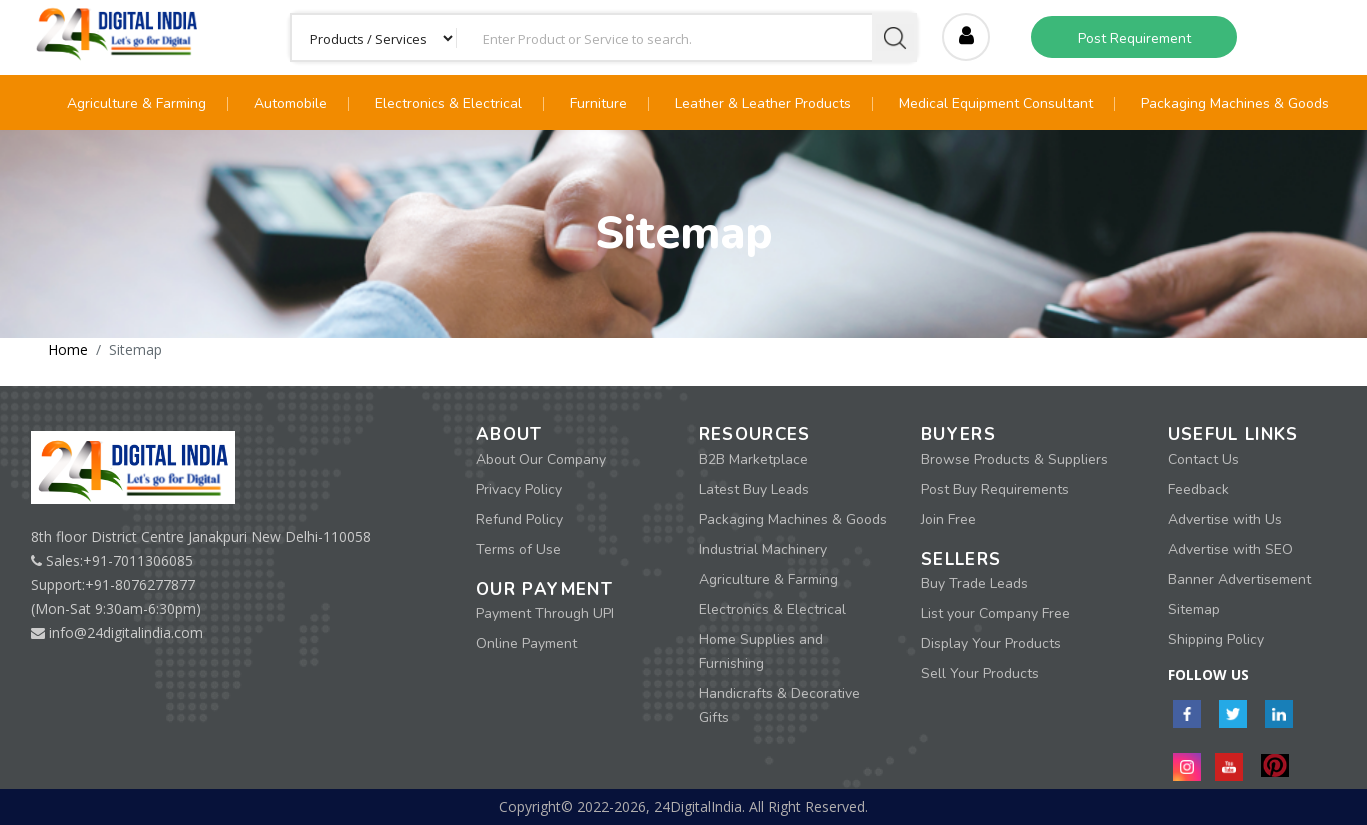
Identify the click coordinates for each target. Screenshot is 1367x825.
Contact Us (1203, 459)
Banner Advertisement (1239, 579)
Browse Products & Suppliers (1014, 459)
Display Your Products (991, 643)
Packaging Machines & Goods (1235, 104)
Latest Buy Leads (754, 489)
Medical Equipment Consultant (996, 104)
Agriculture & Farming (136, 104)
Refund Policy (519, 519)
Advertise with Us (1225, 519)
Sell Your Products (980, 673)
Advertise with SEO (1230, 549)
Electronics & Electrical (448, 104)
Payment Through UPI (545, 613)
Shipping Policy (1216, 639)
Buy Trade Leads (974, 583)
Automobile (290, 104)
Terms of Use (518, 549)
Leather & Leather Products (763, 104)
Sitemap (1194, 609)
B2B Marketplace (753, 459)
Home (68, 349)
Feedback (1198, 489)
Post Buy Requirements (995, 489)
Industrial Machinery (763, 549)
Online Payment (526, 643)
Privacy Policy (519, 489)
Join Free (948, 519)
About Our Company (541, 459)
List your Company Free (995, 613)
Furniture (598, 104)
